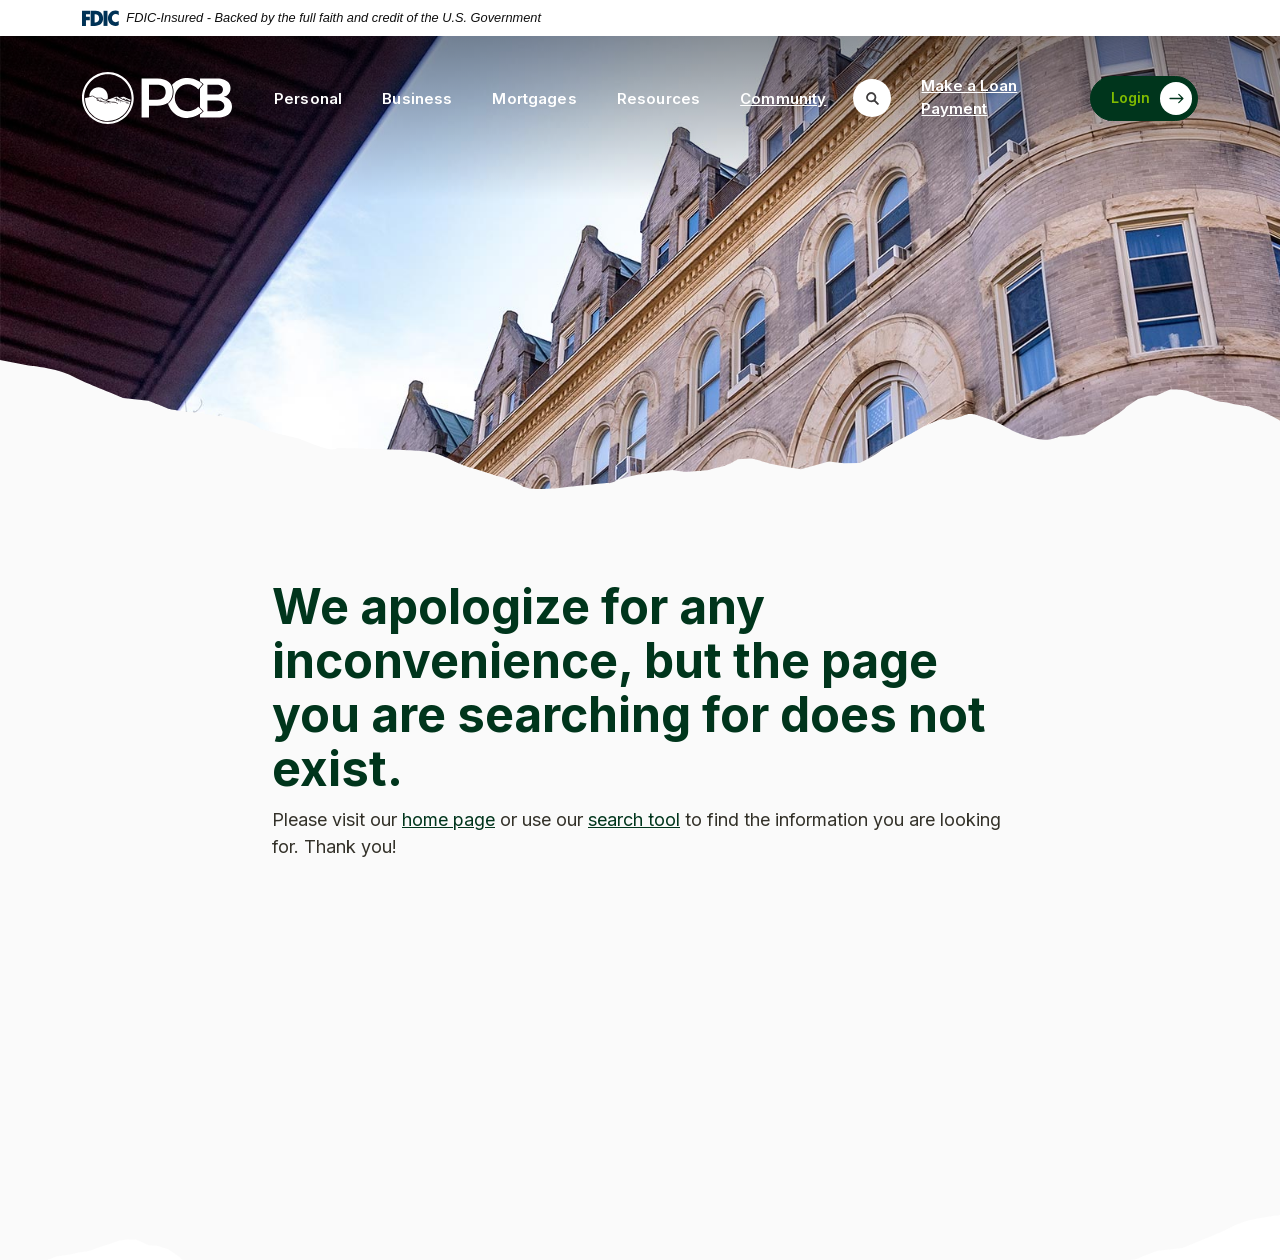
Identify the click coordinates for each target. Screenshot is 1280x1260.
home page (448, 819)
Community (783, 98)
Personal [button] (308, 98)
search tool (634, 819)
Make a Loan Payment (969, 97)
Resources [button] (658, 98)
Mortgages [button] (534, 98)
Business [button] (417, 98)
